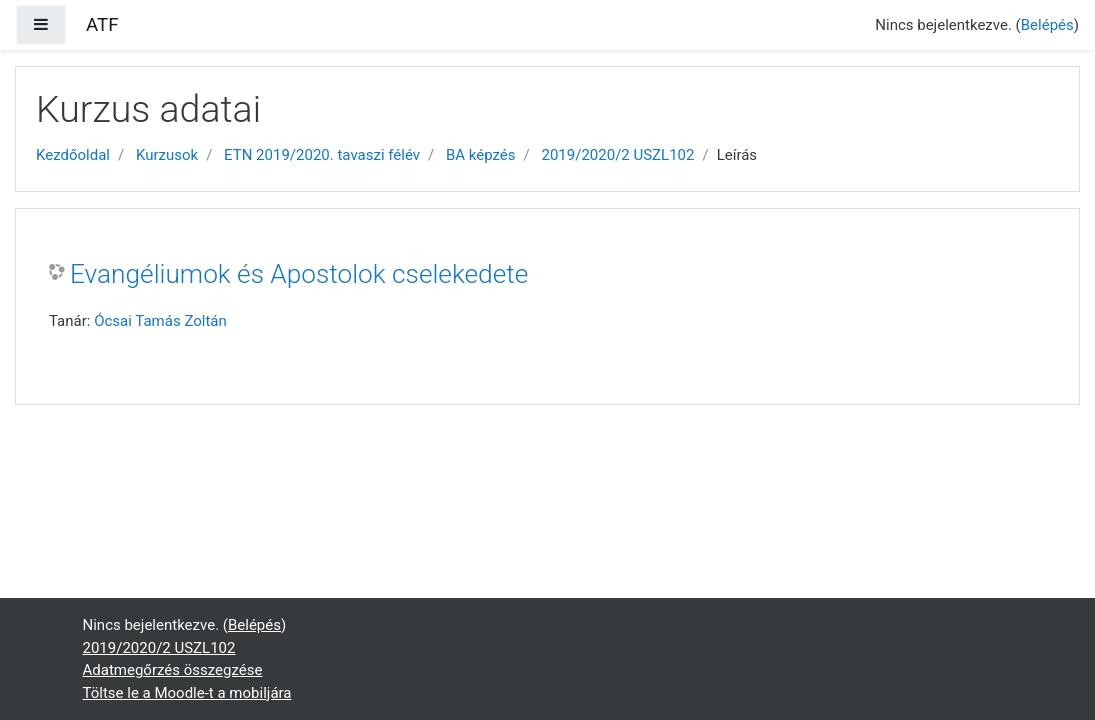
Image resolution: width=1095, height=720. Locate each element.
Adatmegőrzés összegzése (173, 670)
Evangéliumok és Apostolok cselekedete (299, 274)
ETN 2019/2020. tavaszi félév (322, 155)
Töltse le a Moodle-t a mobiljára (187, 693)
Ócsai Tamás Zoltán (160, 321)
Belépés (1047, 25)
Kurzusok (167, 155)
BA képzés (481, 155)
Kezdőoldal (73, 155)
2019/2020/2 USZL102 (618, 155)
